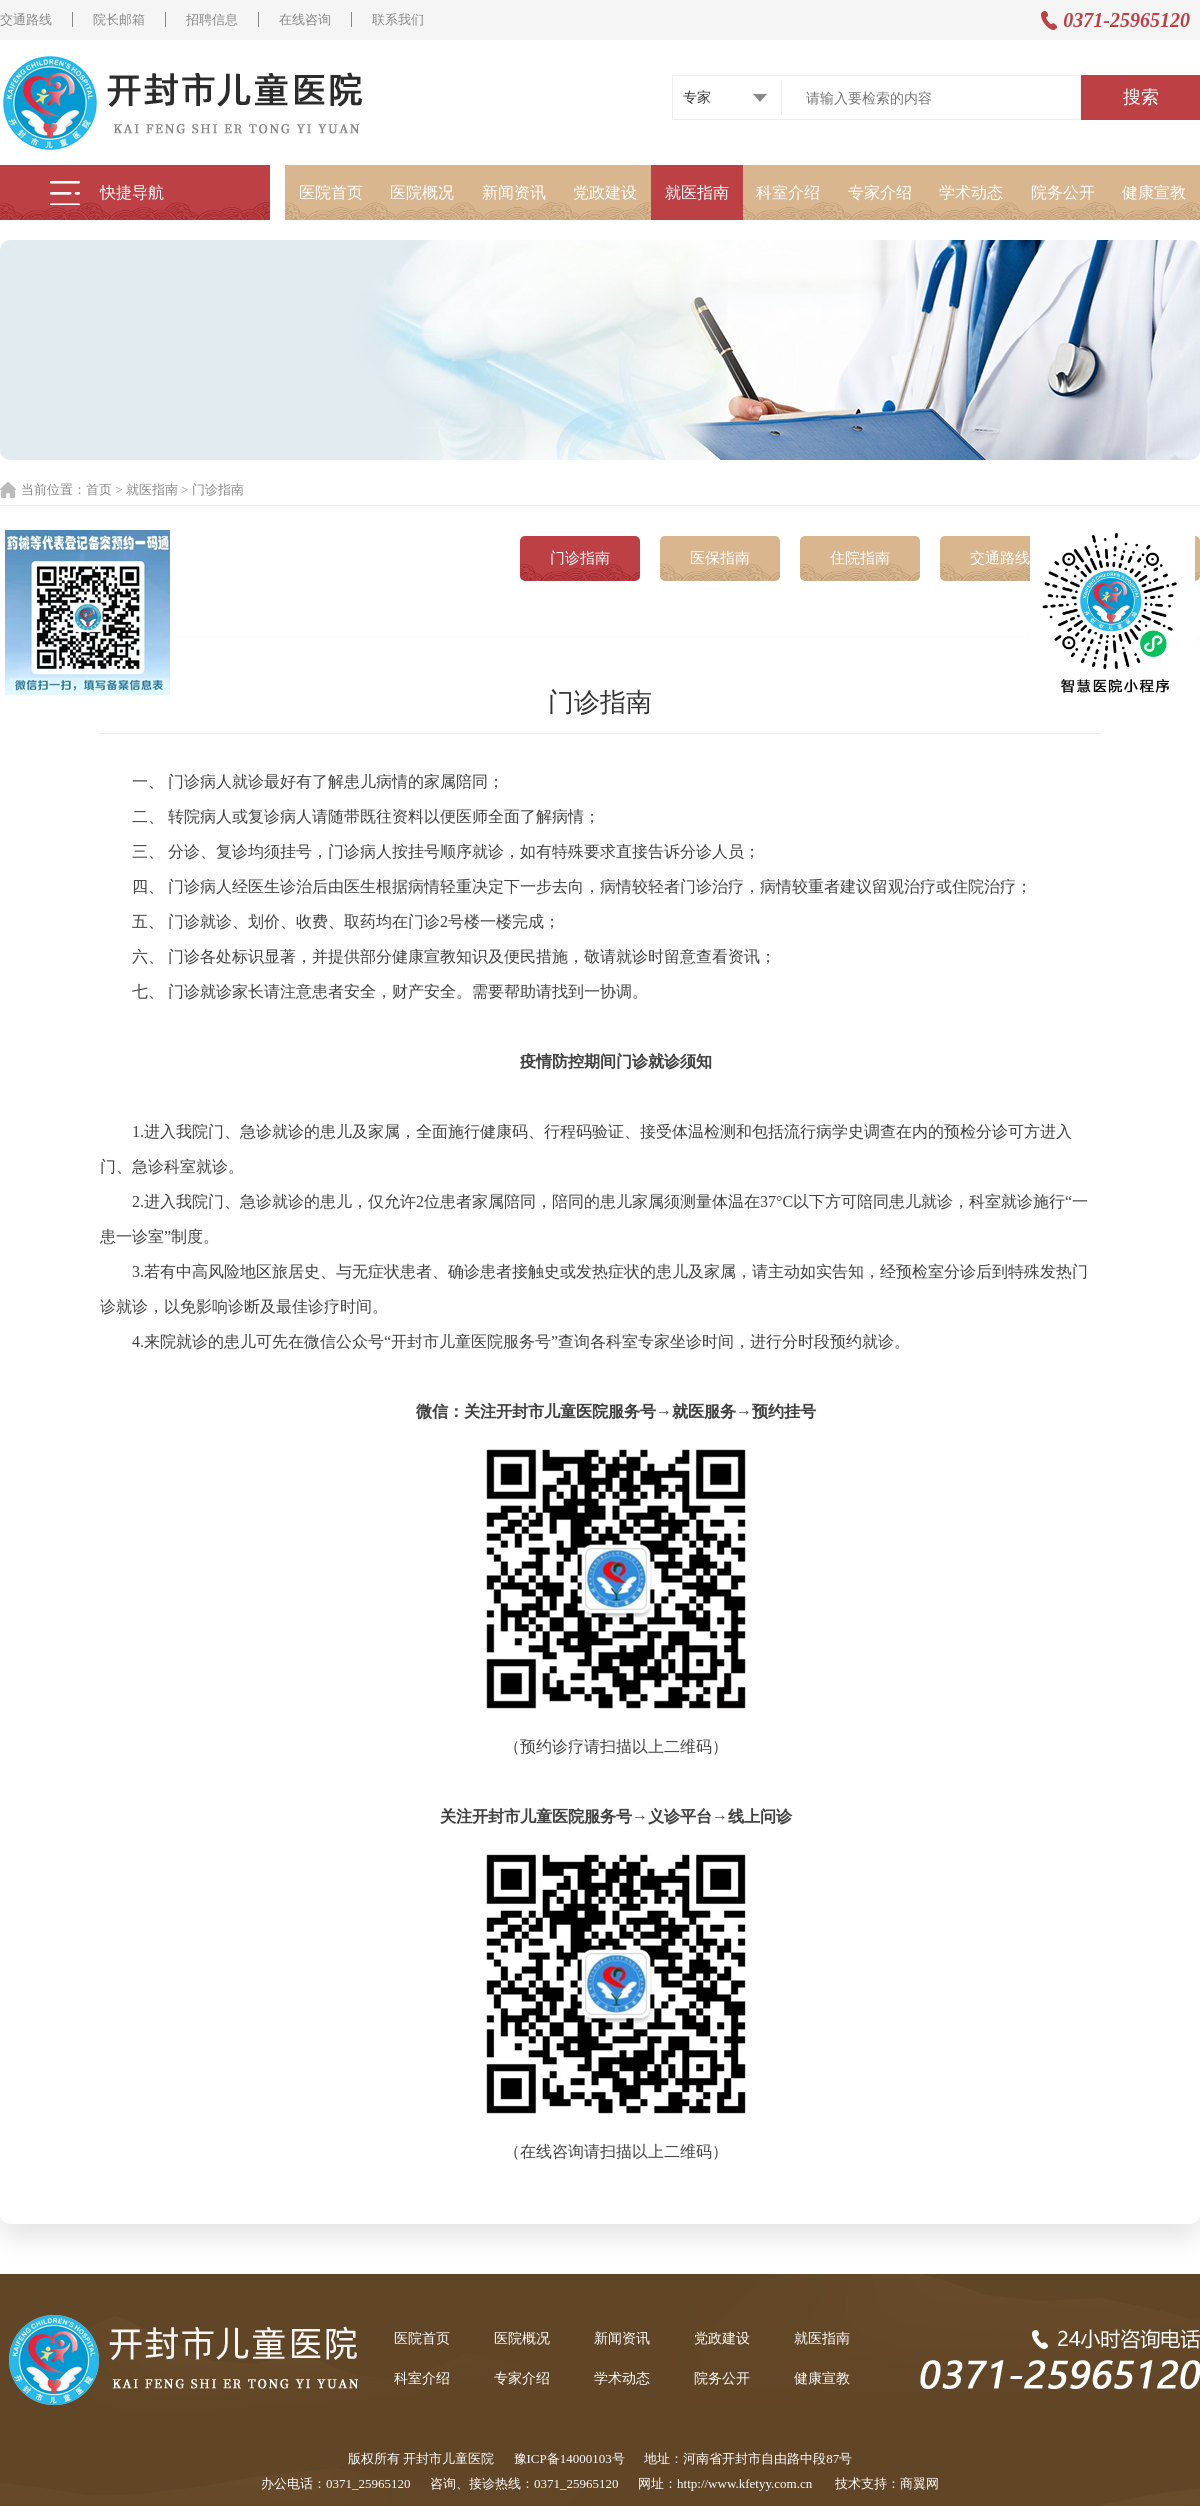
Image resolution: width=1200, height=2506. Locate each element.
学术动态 (971, 192)
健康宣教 (1154, 192)
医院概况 (422, 192)
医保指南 (720, 558)
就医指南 (697, 192)
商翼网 (919, 2483)
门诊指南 (580, 558)
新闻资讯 (514, 192)
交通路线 (26, 19)
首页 (99, 489)
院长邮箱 (119, 19)
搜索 (1141, 97)
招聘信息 (212, 19)
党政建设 (605, 192)
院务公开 (1063, 192)
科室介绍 (788, 192)
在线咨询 (305, 19)
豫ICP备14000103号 (569, 2458)
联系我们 (398, 19)
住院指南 (860, 558)
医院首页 (331, 192)
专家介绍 (880, 192)
